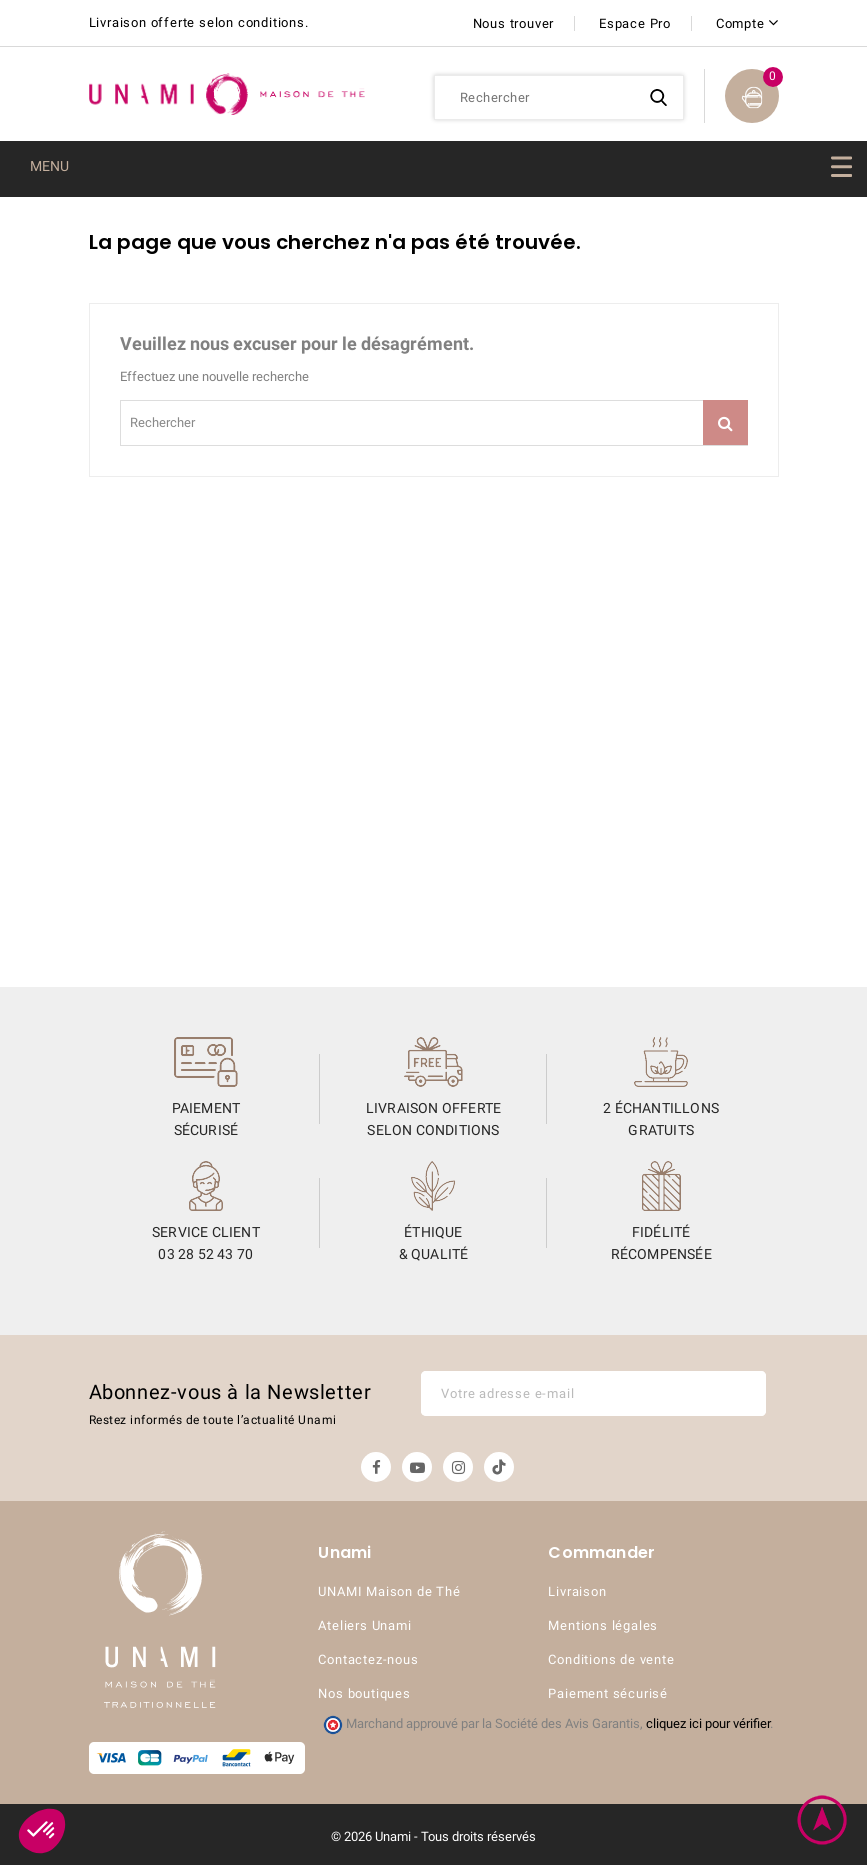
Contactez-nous (368, 1659)
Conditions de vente (611, 1659)
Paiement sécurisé (608, 1693)
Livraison (577, 1591)
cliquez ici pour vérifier (708, 1723)
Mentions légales (603, 1625)
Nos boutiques (364, 1693)
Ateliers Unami (364, 1625)
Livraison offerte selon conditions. (199, 22)
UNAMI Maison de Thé (389, 1591)
